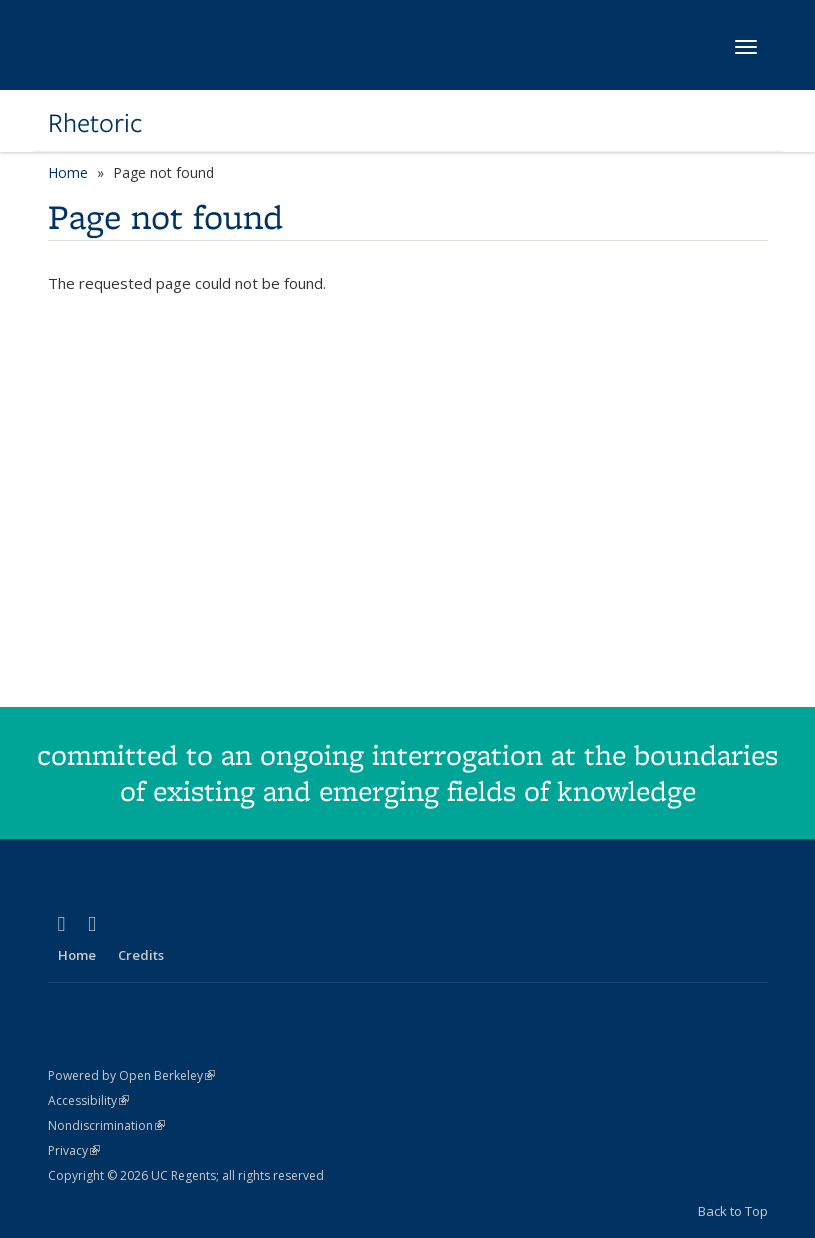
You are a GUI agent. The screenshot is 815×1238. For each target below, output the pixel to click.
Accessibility (88, 1100)
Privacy (74, 1150)
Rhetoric (95, 123)
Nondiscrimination (106, 1125)
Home (68, 172)
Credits (141, 955)
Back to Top (733, 1211)
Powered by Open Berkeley (131, 1075)
